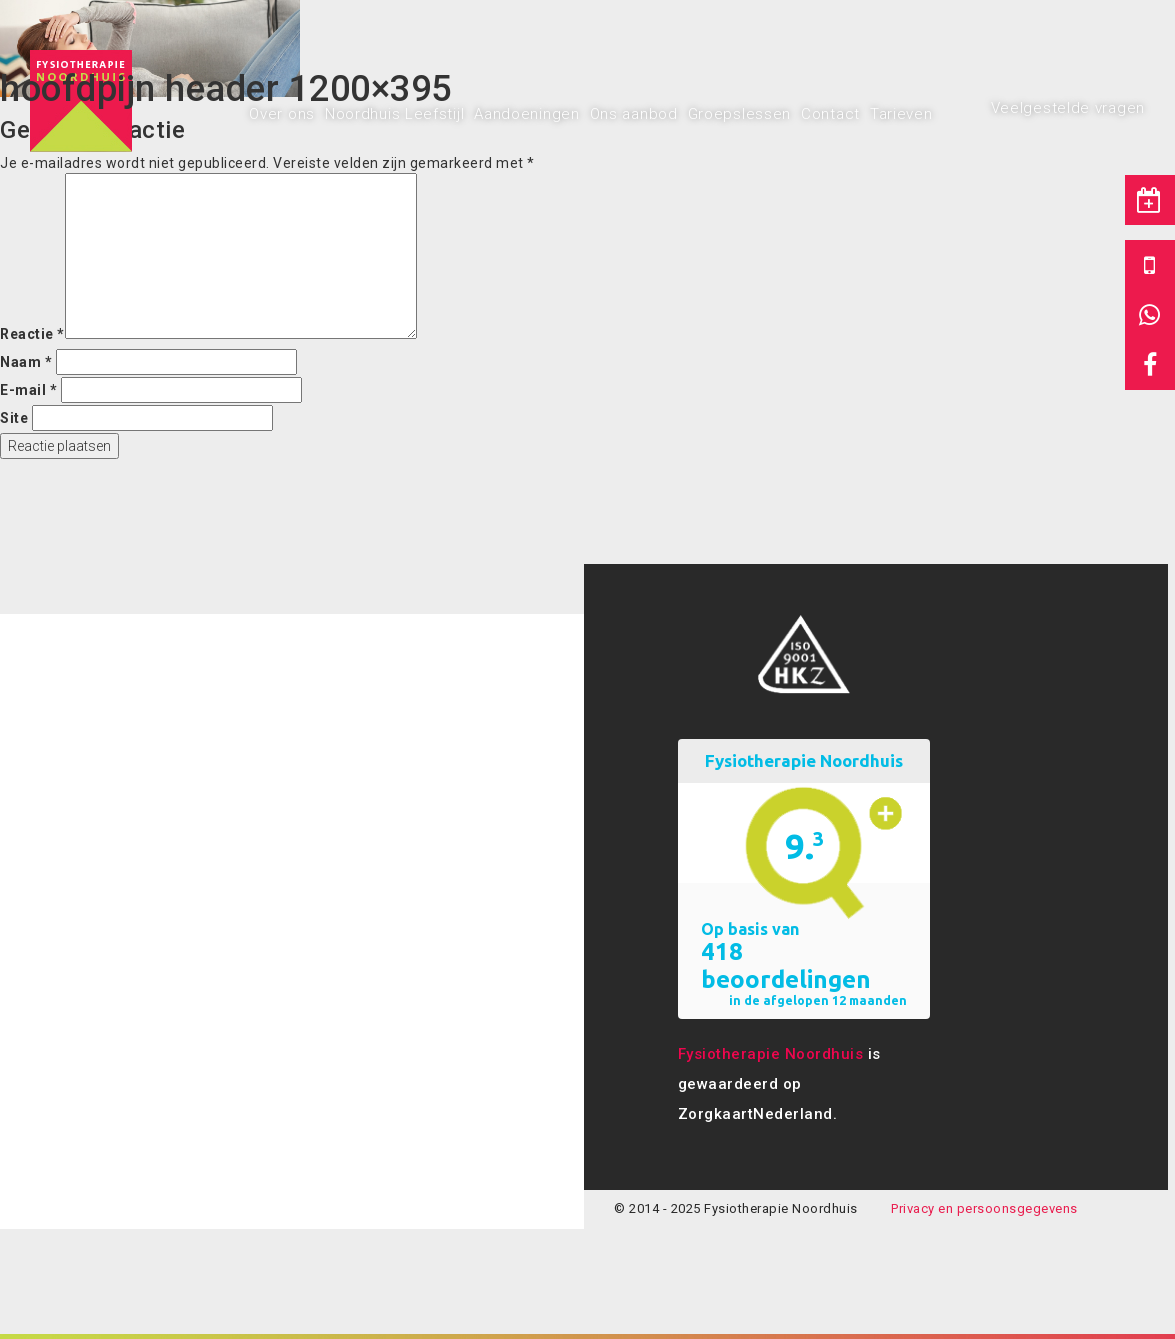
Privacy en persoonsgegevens (984, 1208)
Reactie (32, 334)
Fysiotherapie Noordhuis (771, 1054)
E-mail (28, 390)
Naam (26, 362)
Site (14, 418)
